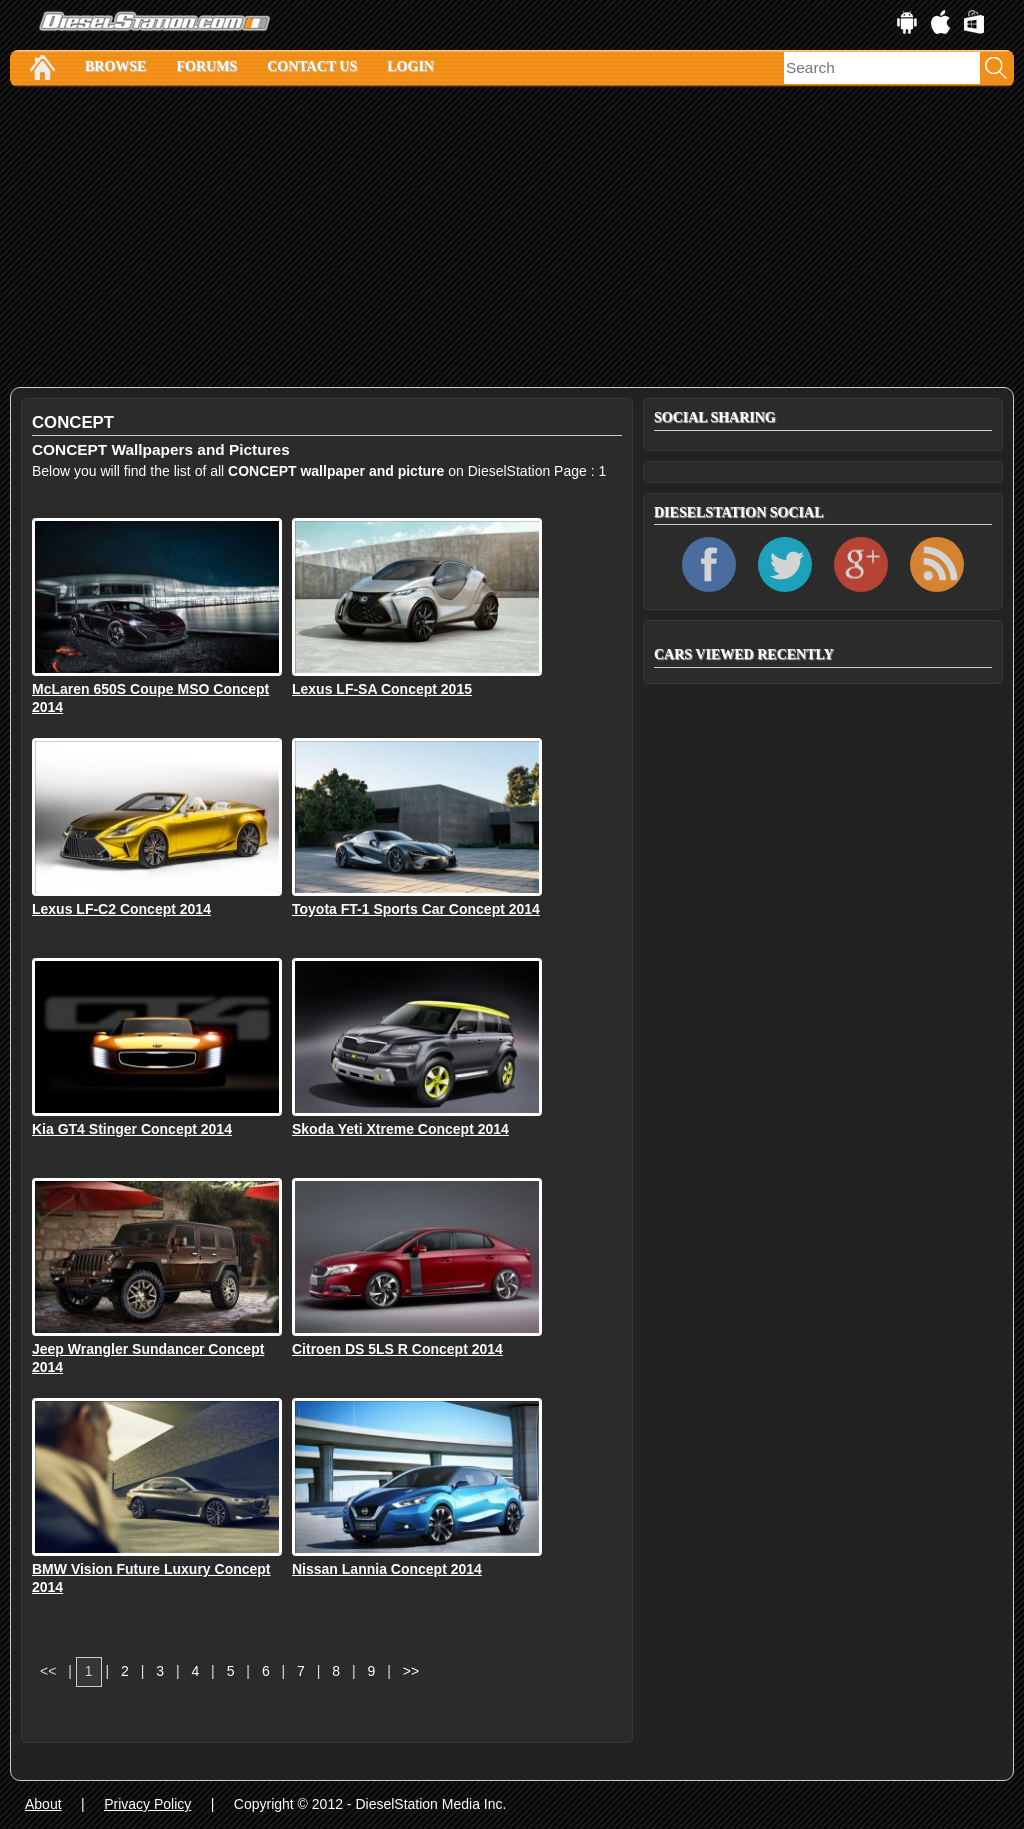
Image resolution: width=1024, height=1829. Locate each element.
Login (410, 66)
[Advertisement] (512, 237)
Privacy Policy (147, 1804)
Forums (206, 66)
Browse (115, 66)
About (43, 1804)
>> (411, 1671)
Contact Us (312, 66)
